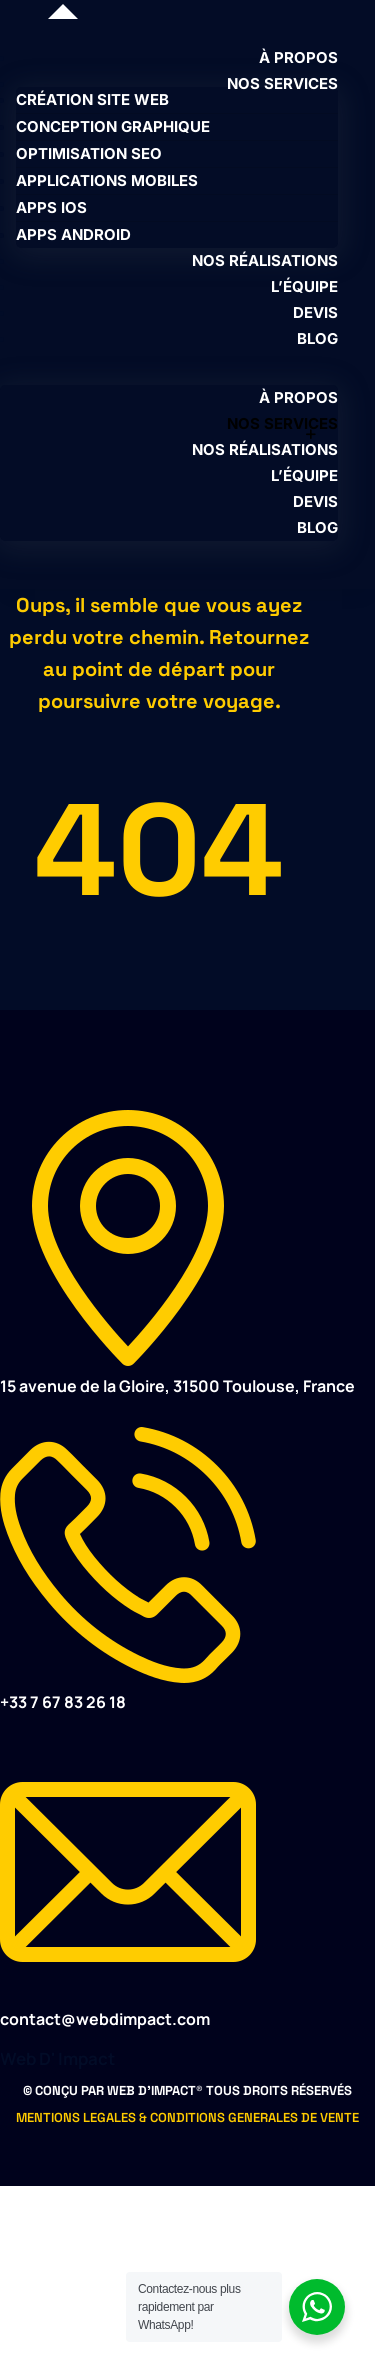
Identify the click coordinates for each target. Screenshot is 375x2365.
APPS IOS (51, 207)
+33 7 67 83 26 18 (63, 1702)
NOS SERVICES (282, 83)
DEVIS (315, 312)
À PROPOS (298, 57)
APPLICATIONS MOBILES (107, 180)
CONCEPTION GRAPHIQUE (113, 126)
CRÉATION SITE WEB (92, 99)
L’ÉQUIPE (304, 286)
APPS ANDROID (73, 234)
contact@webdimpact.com (105, 2019)
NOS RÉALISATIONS (265, 260)
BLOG (317, 338)
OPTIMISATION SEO (89, 153)
